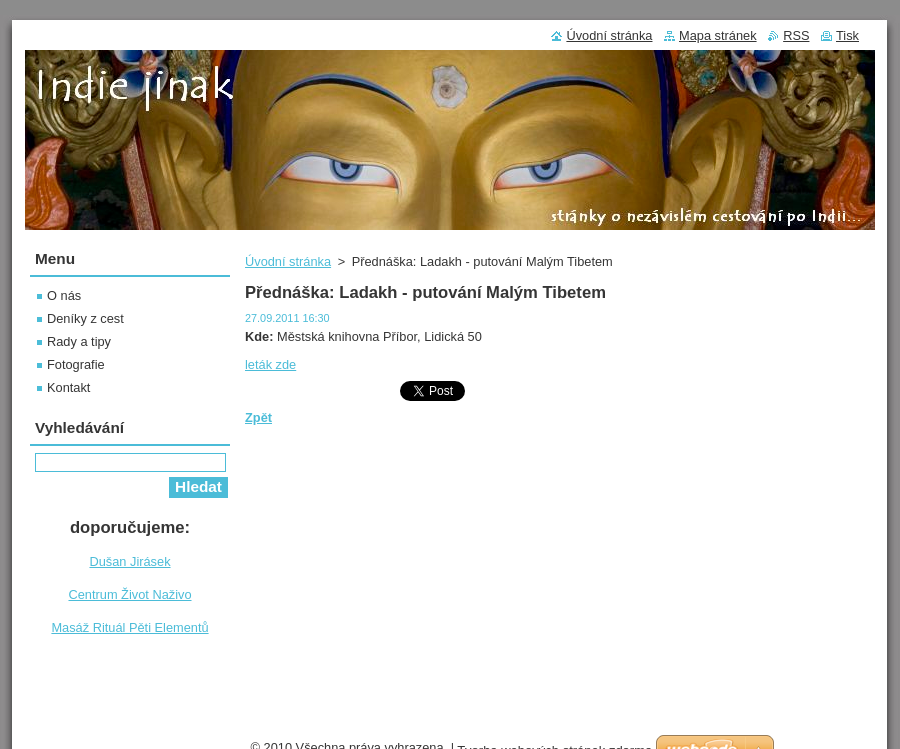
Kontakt (68, 387)
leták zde (270, 364)
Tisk (847, 35)
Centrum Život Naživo (129, 594)
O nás (64, 295)
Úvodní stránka (288, 261)
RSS (796, 35)
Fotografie (76, 364)
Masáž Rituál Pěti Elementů (129, 627)
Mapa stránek (718, 35)
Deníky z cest (85, 318)
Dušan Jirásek (129, 561)
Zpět (258, 417)
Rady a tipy (79, 341)
